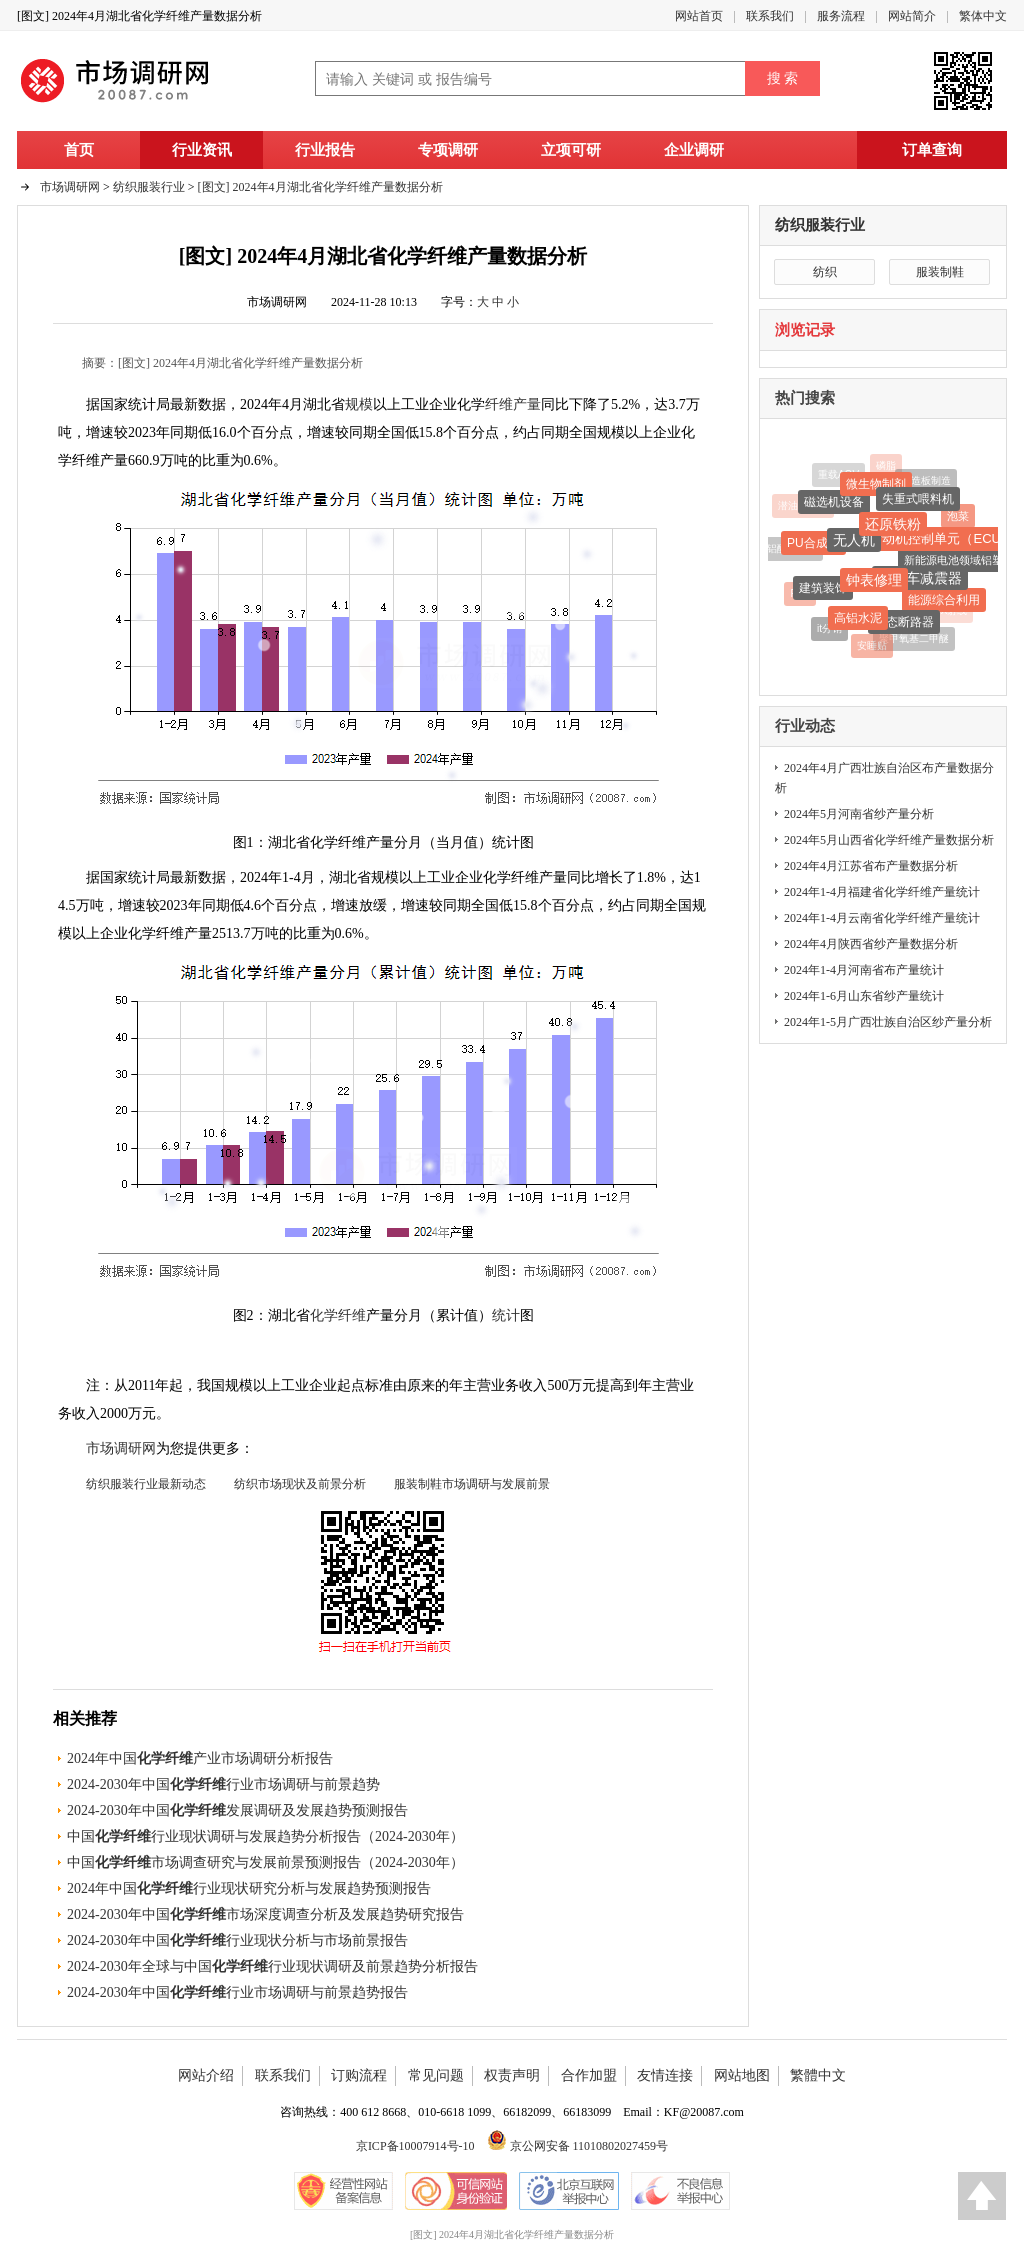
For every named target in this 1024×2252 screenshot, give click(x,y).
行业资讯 (202, 150)
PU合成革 (813, 545)
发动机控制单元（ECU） (941, 541)
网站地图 (742, 2075)
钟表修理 (874, 583)
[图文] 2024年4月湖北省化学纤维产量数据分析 (320, 187)
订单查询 (932, 150)
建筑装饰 (823, 590)
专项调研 (448, 150)
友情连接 (665, 2075)
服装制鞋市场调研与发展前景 (472, 1484)
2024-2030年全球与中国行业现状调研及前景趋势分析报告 (272, 1966)
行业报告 (325, 150)
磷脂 (886, 466)
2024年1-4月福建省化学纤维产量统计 (882, 892)
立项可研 (571, 150)
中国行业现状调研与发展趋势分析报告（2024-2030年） (265, 1836)
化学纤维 (338, 1315)
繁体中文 (983, 16)
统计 (506, 1315)
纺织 (825, 272)
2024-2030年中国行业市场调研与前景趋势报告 (237, 1992)
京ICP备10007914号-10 (415, 2146)
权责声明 (512, 2075)
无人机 (854, 542)
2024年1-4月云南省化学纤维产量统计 (882, 918)
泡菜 (958, 517)
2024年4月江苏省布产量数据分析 (871, 866)
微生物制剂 (876, 486)
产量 (527, 404)
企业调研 (694, 150)
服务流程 (841, 16)
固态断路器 (904, 624)
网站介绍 (206, 2075)
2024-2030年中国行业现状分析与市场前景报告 (237, 1940)
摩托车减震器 (920, 581)
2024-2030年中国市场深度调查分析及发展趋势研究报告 (265, 1914)
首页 (79, 150)
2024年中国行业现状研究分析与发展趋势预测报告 (249, 1888)
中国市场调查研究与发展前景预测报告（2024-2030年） (265, 1862)
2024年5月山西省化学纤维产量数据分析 (889, 840)
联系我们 (770, 16)
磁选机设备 (834, 504)
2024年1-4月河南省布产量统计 (864, 970)
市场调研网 (70, 187)
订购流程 (359, 2075)
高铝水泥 (858, 620)
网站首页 (699, 16)
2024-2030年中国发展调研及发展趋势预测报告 (237, 1810)
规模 (359, 404)
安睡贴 (872, 645)
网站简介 (912, 16)
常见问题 (436, 2075)
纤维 (499, 404)
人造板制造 (926, 481)
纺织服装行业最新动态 (146, 1484)
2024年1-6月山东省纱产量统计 (864, 996)
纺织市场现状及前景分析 (300, 1484)
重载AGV (838, 475)
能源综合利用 (944, 602)
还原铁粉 (893, 526)
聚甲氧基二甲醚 (914, 638)
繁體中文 (818, 2075)
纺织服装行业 (820, 225)
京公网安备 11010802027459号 (578, 2146)
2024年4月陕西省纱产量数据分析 (871, 944)
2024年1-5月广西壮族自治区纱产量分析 (888, 1022)
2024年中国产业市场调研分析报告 (200, 1758)
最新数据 (198, 877)
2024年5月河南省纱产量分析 (859, 814)
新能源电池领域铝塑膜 (959, 562)
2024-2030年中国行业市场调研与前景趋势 (223, 1784)
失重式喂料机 (918, 501)
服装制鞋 (940, 272)
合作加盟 (589, 2075)
